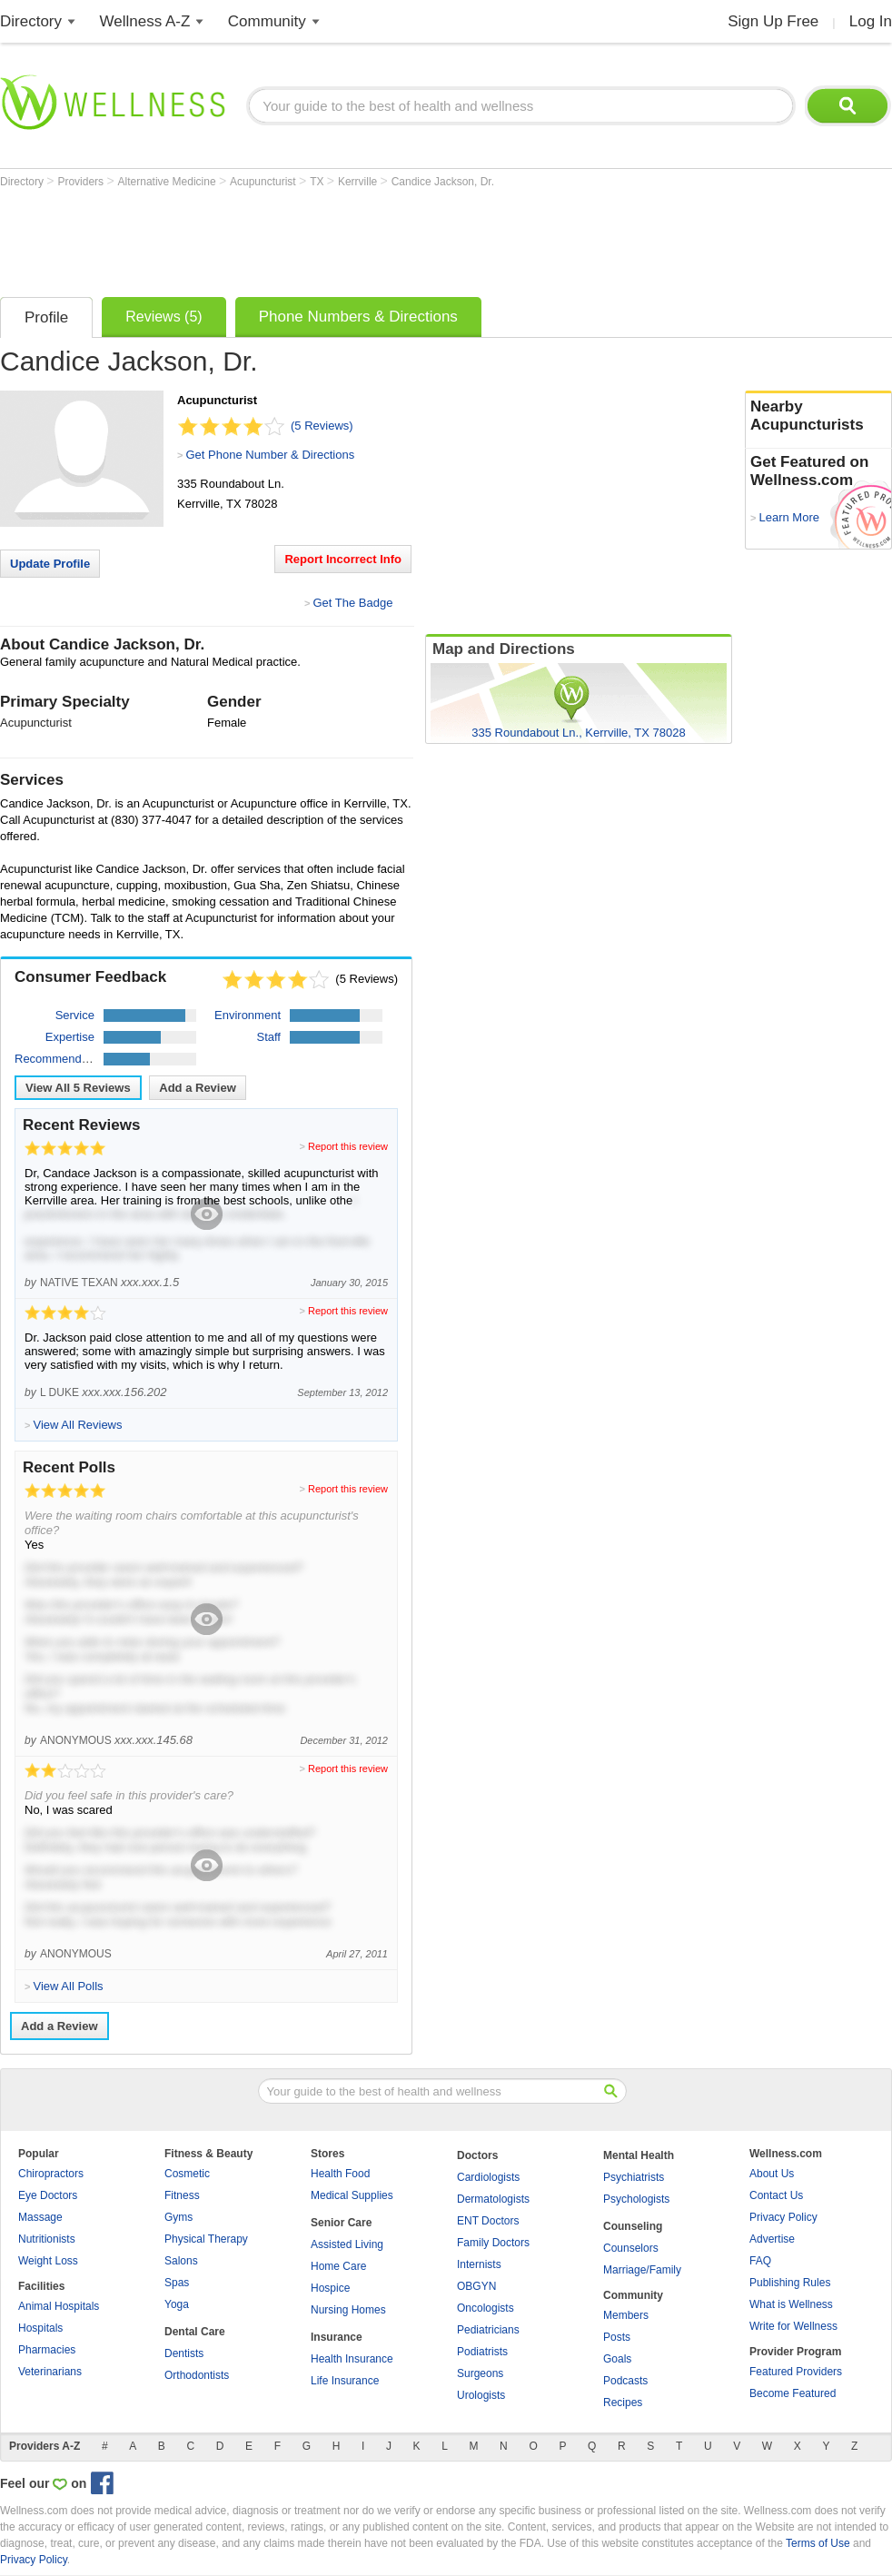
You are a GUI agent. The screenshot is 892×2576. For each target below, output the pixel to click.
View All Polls (68, 1986)
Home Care (338, 2266)
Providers (81, 181)
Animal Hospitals (58, 2306)
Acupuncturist (264, 181)
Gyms (178, 2217)
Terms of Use (818, 2543)
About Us (771, 2173)
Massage (40, 2217)
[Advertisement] (330, 238)
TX (318, 181)
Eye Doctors (47, 2195)
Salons (181, 2260)
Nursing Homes (348, 2310)
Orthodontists (196, 2375)
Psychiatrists (633, 2177)
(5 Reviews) (322, 425)
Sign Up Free (773, 21)
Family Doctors (493, 2242)
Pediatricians (488, 2329)
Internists (479, 2264)
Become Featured (792, 2393)
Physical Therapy (206, 2239)
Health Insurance (352, 2359)
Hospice (330, 2288)
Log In (870, 21)
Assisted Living (347, 2244)
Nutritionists (46, 2239)
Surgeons (480, 2373)
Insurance (336, 2337)
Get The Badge (352, 602)
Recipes (622, 2402)
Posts (616, 2337)
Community (267, 21)
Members (626, 2315)
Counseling (632, 2226)
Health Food (340, 2173)
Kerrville (359, 181)
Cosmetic (187, 2173)
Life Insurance (345, 2380)
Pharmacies (46, 2349)
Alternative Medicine (168, 181)
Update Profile (50, 563)
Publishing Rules (789, 2282)
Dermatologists (493, 2199)
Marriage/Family (642, 2270)
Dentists (183, 2353)
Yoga (176, 2304)
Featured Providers (795, 2371)
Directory (31, 21)
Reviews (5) (163, 316)
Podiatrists (482, 2351)
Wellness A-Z (145, 21)
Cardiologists (488, 2177)
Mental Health (638, 2155)
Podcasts (625, 2380)
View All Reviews (78, 1088)
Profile (46, 317)
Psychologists (636, 2199)
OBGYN (476, 2286)
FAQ (760, 2260)
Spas (176, 2282)
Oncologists (485, 2308)
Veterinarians (50, 2371)
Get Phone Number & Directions (269, 454)
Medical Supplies (352, 2195)
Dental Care (194, 2331)
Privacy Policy (783, 2217)
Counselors (631, 2248)
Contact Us (776, 2195)
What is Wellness (791, 2304)
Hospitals (40, 2328)
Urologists (481, 2395)
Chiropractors (51, 2173)
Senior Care (341, 2222)
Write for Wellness (793, 2326)
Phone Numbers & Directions (358, 316)
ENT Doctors (488, 2220)
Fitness (182, 2195)
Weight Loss (48, 2260)
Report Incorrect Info (342, 559)
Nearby (818, 416)
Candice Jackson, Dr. (442, 181)
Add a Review (197, 1088)
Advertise (772, 2239)
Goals (617, 2359)
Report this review (348, 1146)
